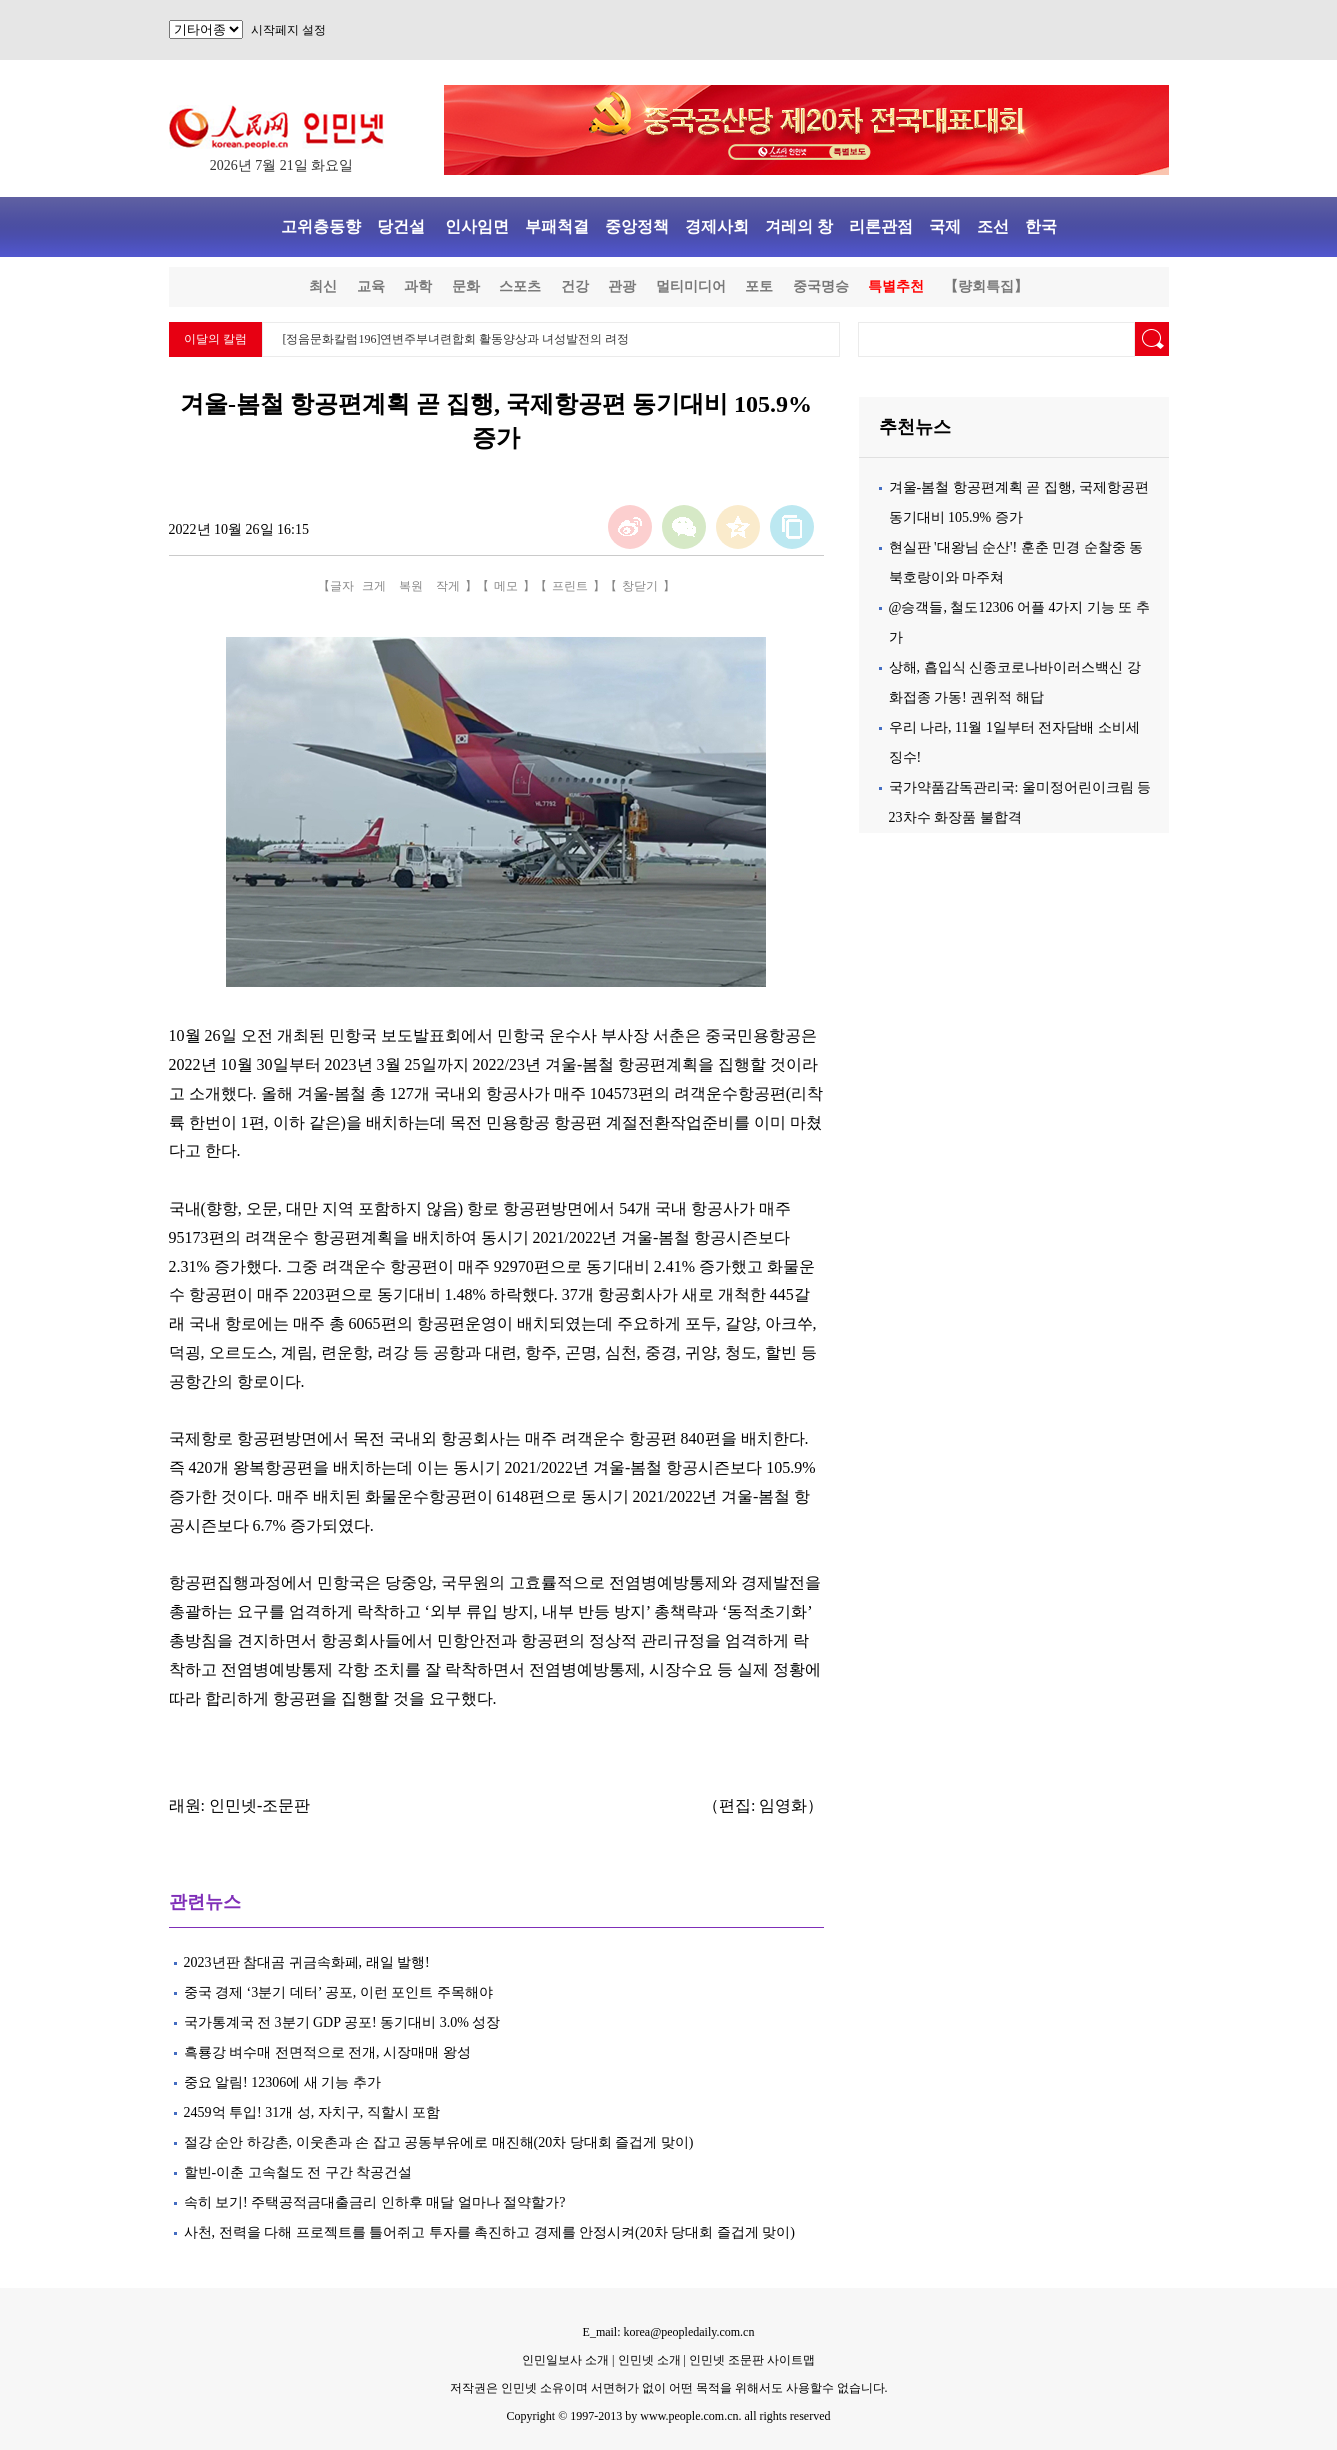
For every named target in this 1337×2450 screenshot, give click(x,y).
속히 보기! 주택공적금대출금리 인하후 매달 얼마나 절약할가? (375, 2202)
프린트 (570, 586)
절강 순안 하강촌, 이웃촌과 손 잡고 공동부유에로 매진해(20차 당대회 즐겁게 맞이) (440, 2142)
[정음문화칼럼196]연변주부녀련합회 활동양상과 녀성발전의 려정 (456, 339)
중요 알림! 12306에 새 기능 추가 (282, 2082)
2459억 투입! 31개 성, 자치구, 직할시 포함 (312, 2112)
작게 (448, 586)
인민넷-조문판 (259, 1805)
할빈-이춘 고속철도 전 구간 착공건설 (298, 2172)
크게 (374, 586)
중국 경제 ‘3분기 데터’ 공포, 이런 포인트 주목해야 (338, 1992)
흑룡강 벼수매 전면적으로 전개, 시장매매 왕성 (327, 2052)
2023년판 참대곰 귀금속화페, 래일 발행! (307, 1962)
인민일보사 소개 (565, 2360)
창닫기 (640, 586)
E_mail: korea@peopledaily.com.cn (669, 2332)
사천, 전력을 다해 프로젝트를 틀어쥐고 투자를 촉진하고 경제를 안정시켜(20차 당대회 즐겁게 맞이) (489, 2232)
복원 (411, 586)
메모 (506, 586)
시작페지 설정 (288, 30)
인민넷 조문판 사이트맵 (752, 2360)
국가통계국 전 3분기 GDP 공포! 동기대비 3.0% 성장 (342, 2022)
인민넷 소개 (648, 2360)
